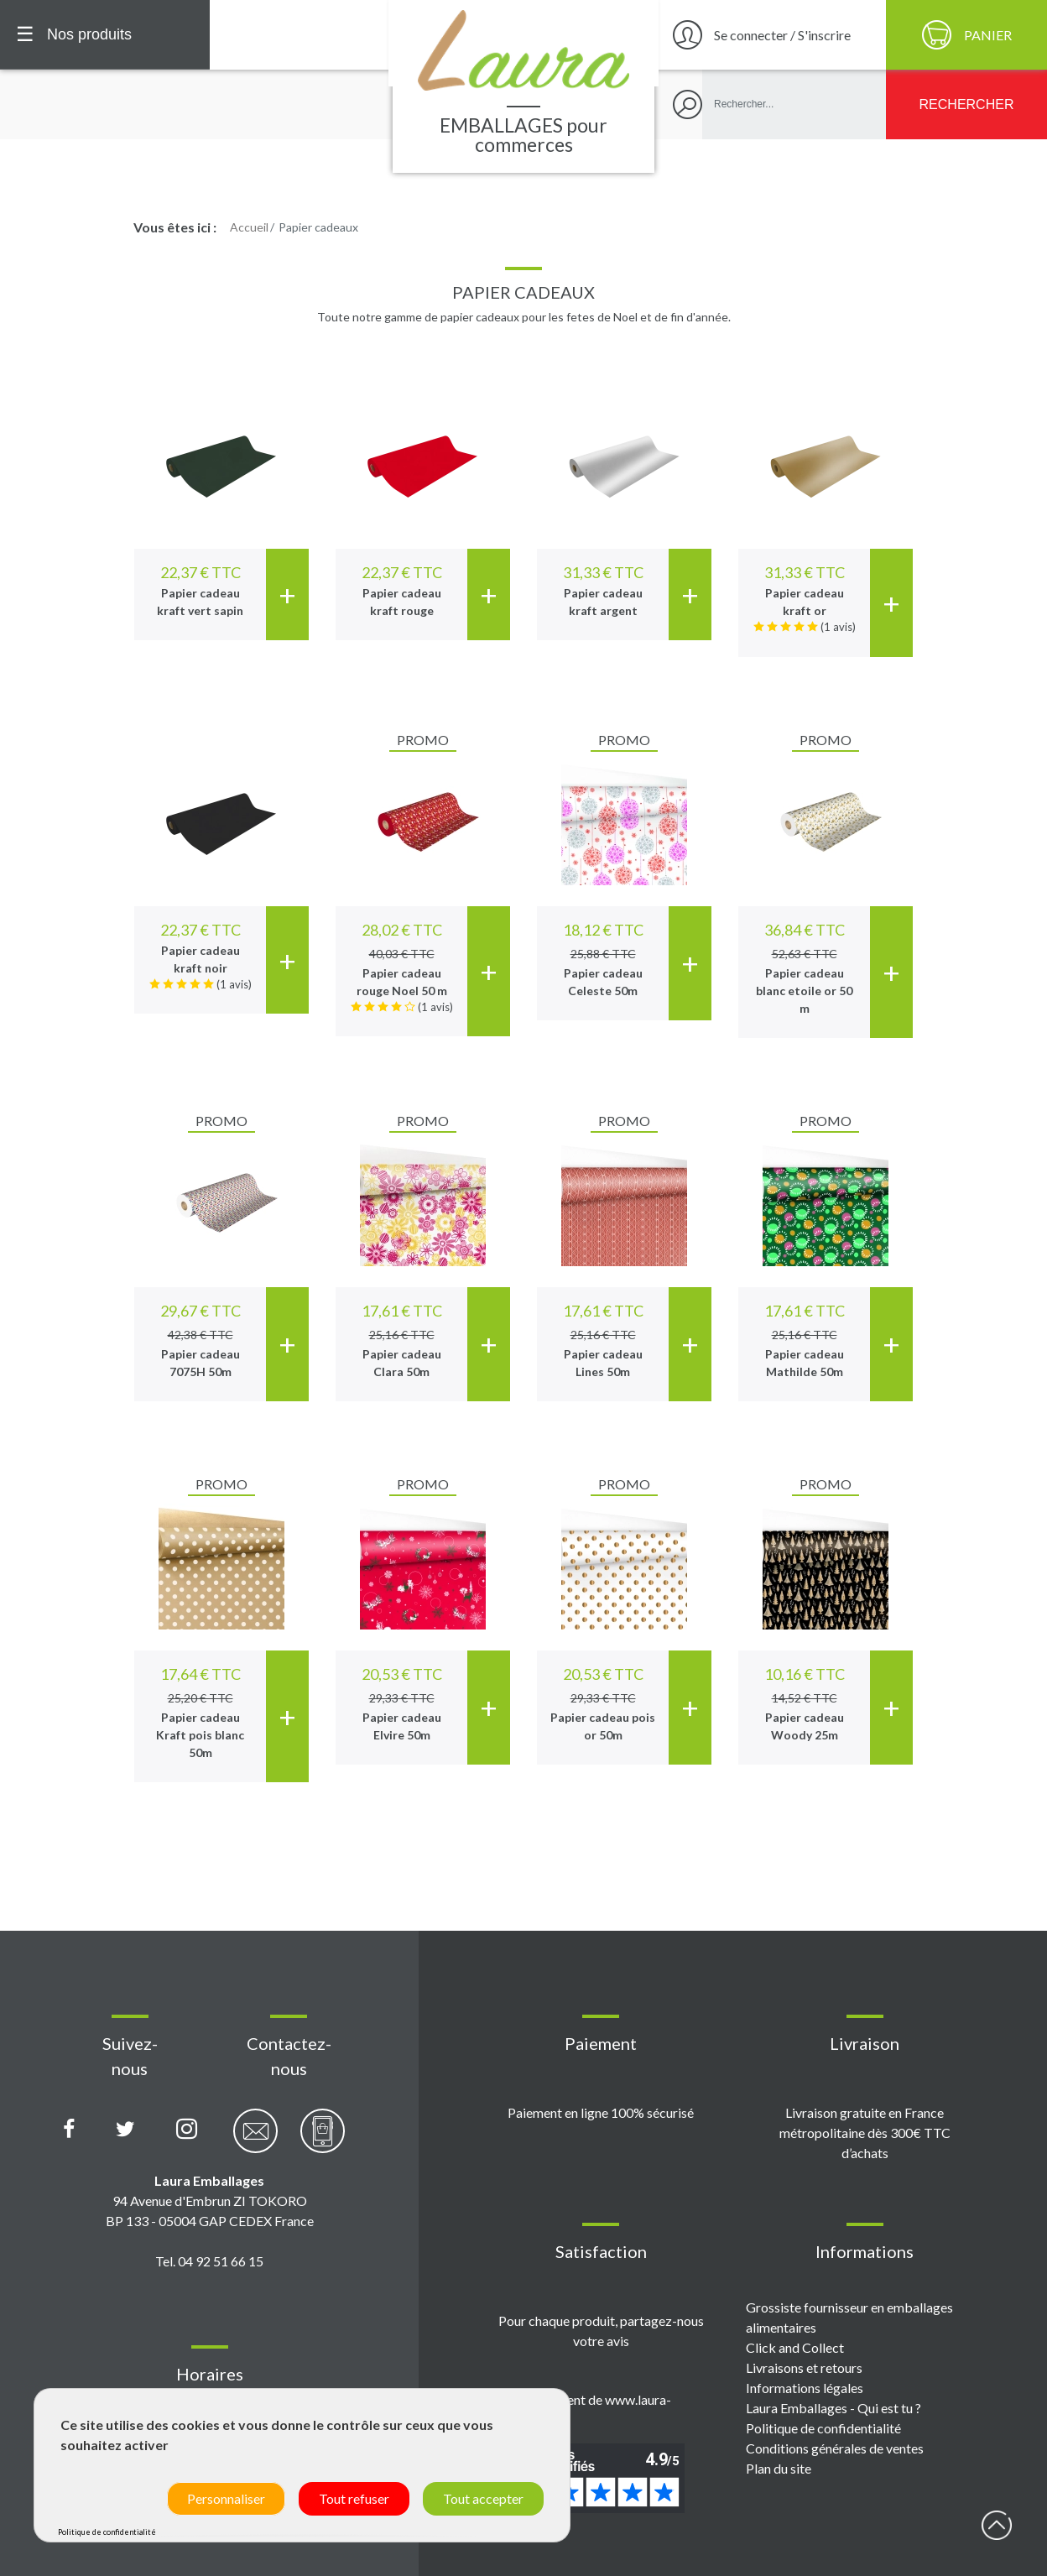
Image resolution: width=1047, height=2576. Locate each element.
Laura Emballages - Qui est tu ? (833, 2408)
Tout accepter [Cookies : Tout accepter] (483, 2498)
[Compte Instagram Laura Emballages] (186, 2129)
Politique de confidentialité (823, 2428)
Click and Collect (795, 2347)
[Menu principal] (105, 35)
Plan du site (778, 2468)
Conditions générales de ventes (835, 2448)
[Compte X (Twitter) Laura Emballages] (125, 2129)
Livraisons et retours (804, 2367)
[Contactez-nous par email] (255, 2140)
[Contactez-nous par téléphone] (322, 2140)
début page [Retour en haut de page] (996, 2525)
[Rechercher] (966, 104)
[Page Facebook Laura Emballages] (69, 2129)
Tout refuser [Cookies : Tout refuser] (354, 2498)
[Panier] (966, 35)
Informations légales (804, 2388)
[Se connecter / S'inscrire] (770, 35)
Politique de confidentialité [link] (107, 2532)
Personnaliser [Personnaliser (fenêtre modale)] (226, 2498)
